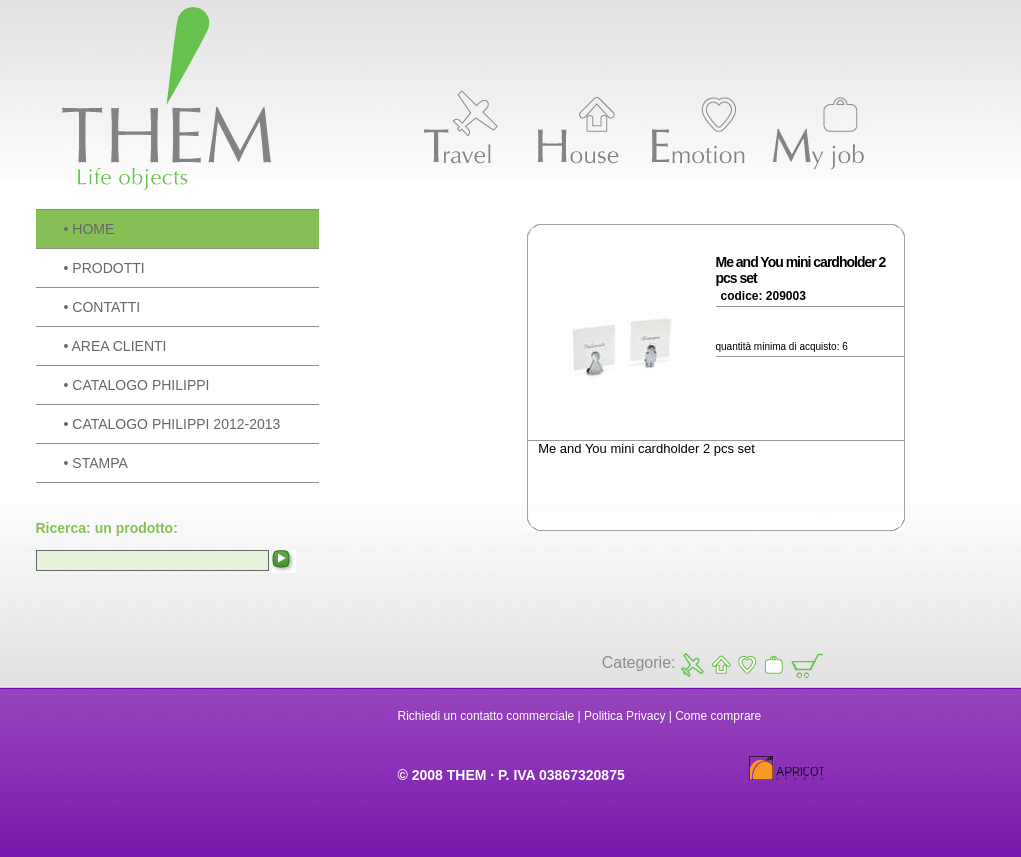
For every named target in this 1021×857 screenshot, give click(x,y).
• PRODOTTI (104, 268)
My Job (773, 665)
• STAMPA (96, 463)
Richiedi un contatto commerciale (486, 716)
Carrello (805, 665)
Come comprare (718, 716)
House (719, 665)
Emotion (746, 665)
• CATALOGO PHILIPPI (137, 385)
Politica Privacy (624, 716)
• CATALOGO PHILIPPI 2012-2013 (172, 424)
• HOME (89, 229)
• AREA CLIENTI (115, 346)
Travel (692, 665)
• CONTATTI (102, 307)
